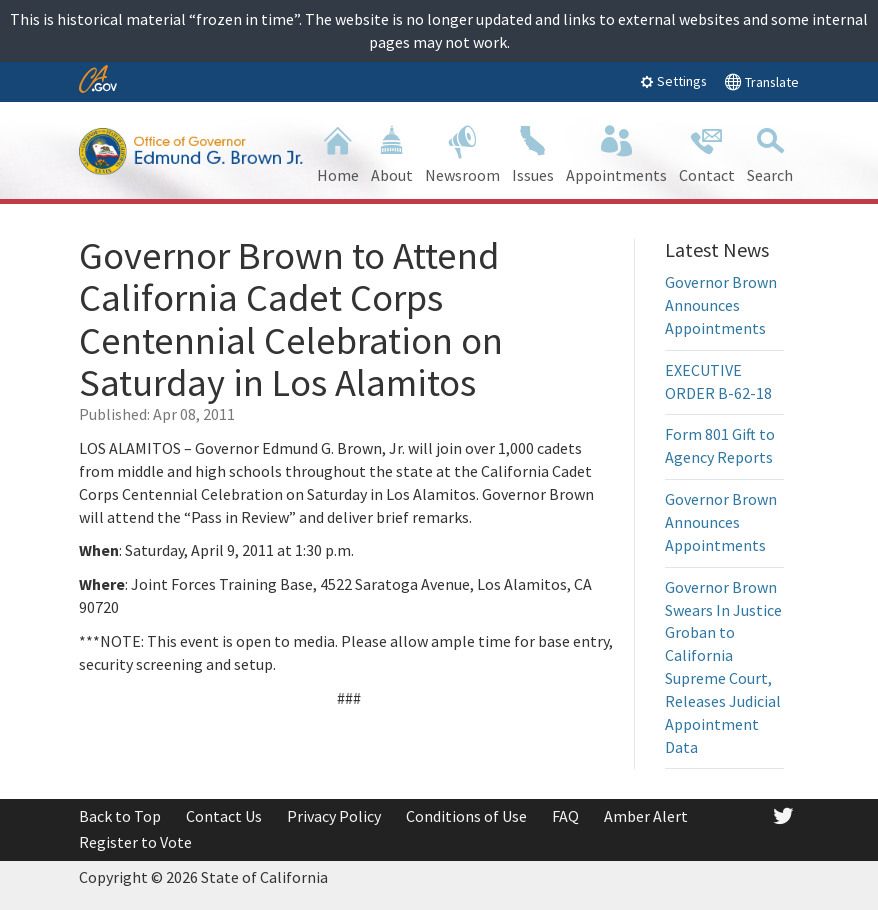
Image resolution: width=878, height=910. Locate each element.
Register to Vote (135, 842)
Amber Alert (646, 816)
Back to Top (120, 816)
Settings (673, 81)
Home (338, 152)
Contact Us (224, 816)
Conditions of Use (466, 816)
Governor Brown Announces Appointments (721, 305)
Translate (761, 81)
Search (770, 152)
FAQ (565, 816)
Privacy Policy (334, 816)
